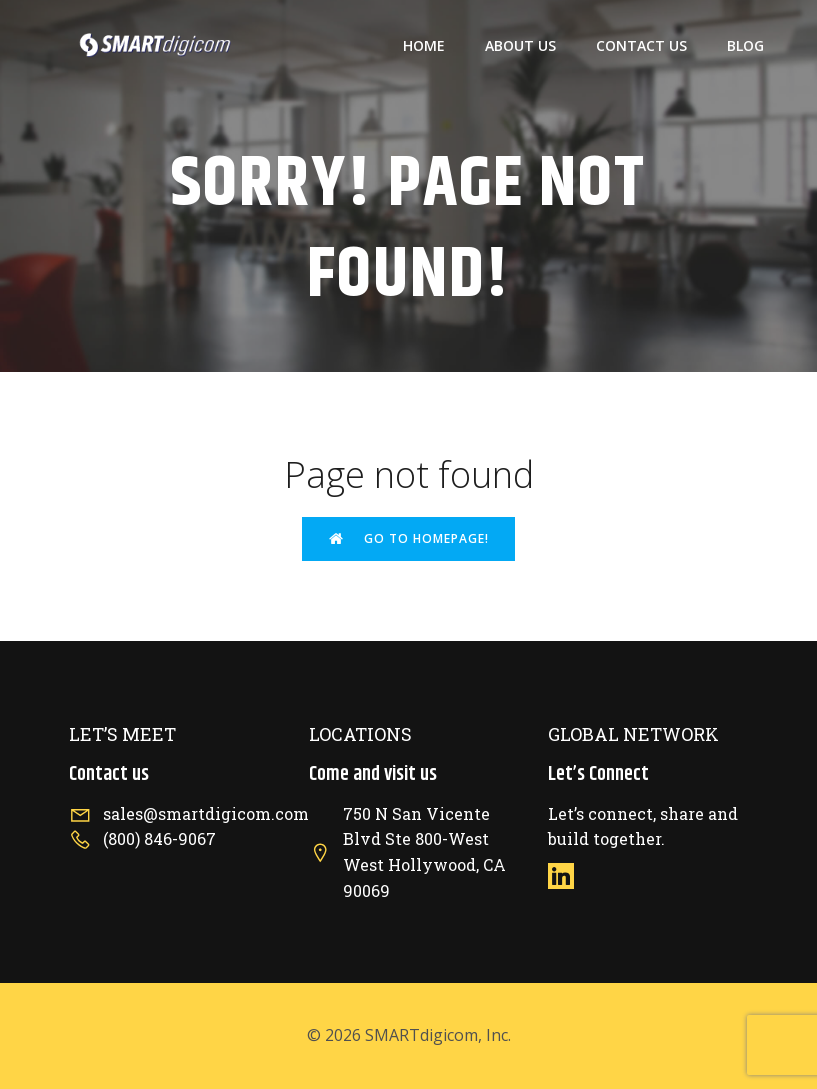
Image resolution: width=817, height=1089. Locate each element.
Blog (745, 45)
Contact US (641, 45)
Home (424, 45)
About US (520, 45)
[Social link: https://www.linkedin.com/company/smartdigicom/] (568, 875)
